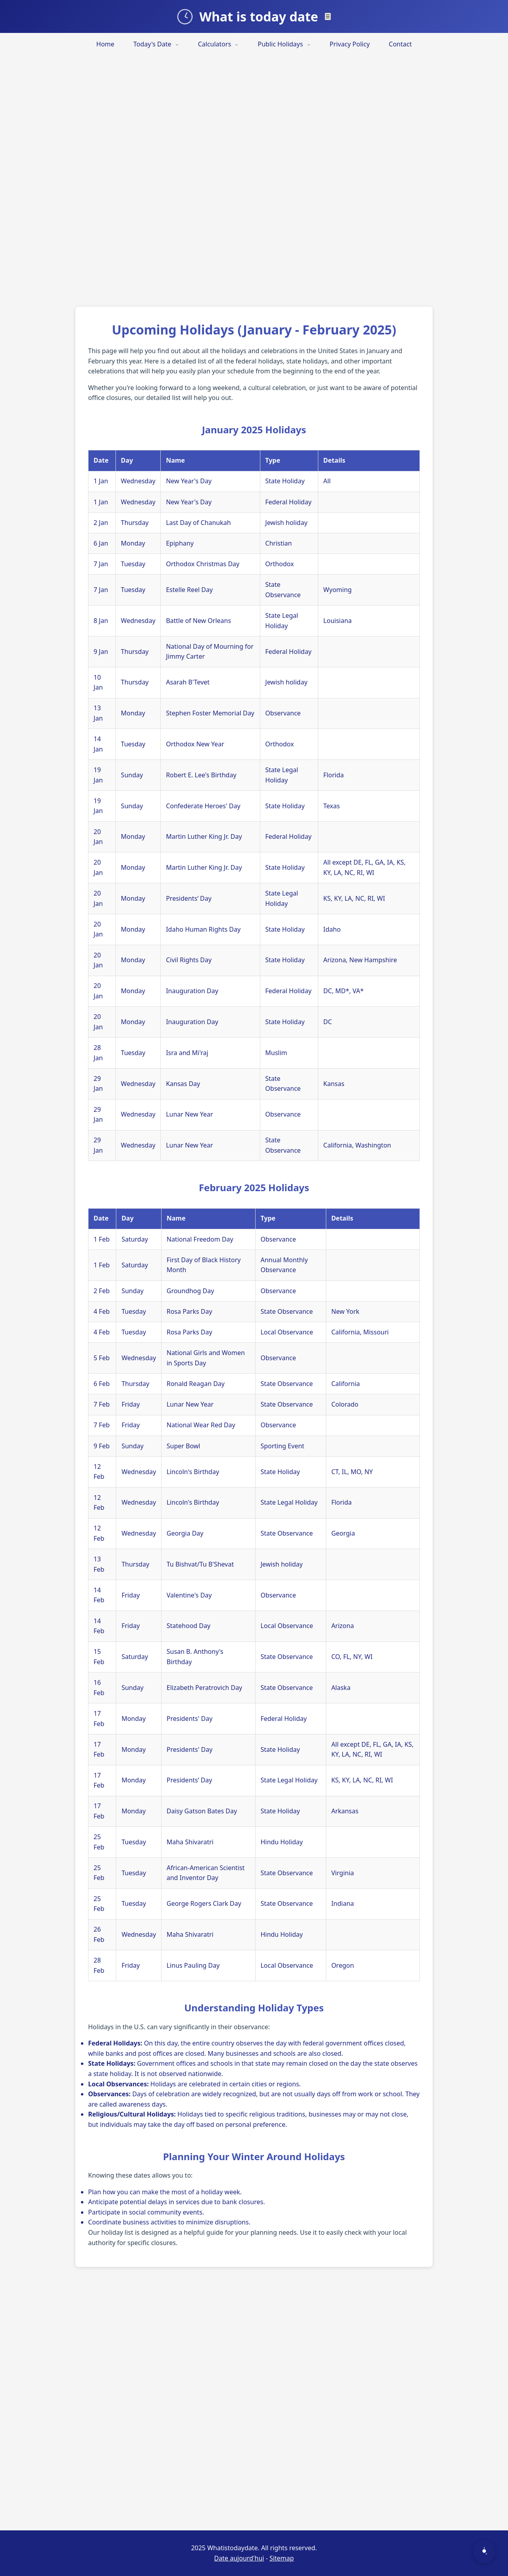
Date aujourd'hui (239, 2558)
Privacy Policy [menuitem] (350, 44)
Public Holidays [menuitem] (284, 44)
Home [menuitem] (105, 44)
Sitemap (281, 2558)
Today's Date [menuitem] (156, 44)
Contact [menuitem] (400, 44)
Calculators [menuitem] (218, 44)
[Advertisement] (238, 175)
